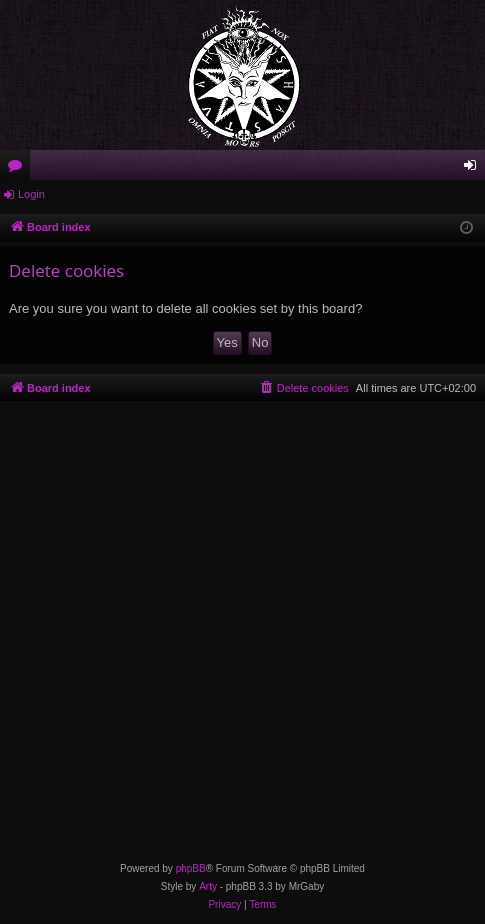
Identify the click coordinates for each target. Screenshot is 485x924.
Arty (208, 886)
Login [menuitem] (474, 169)
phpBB (191, 868)
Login (31, 194)
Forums (19, 169)
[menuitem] (304, 388)
